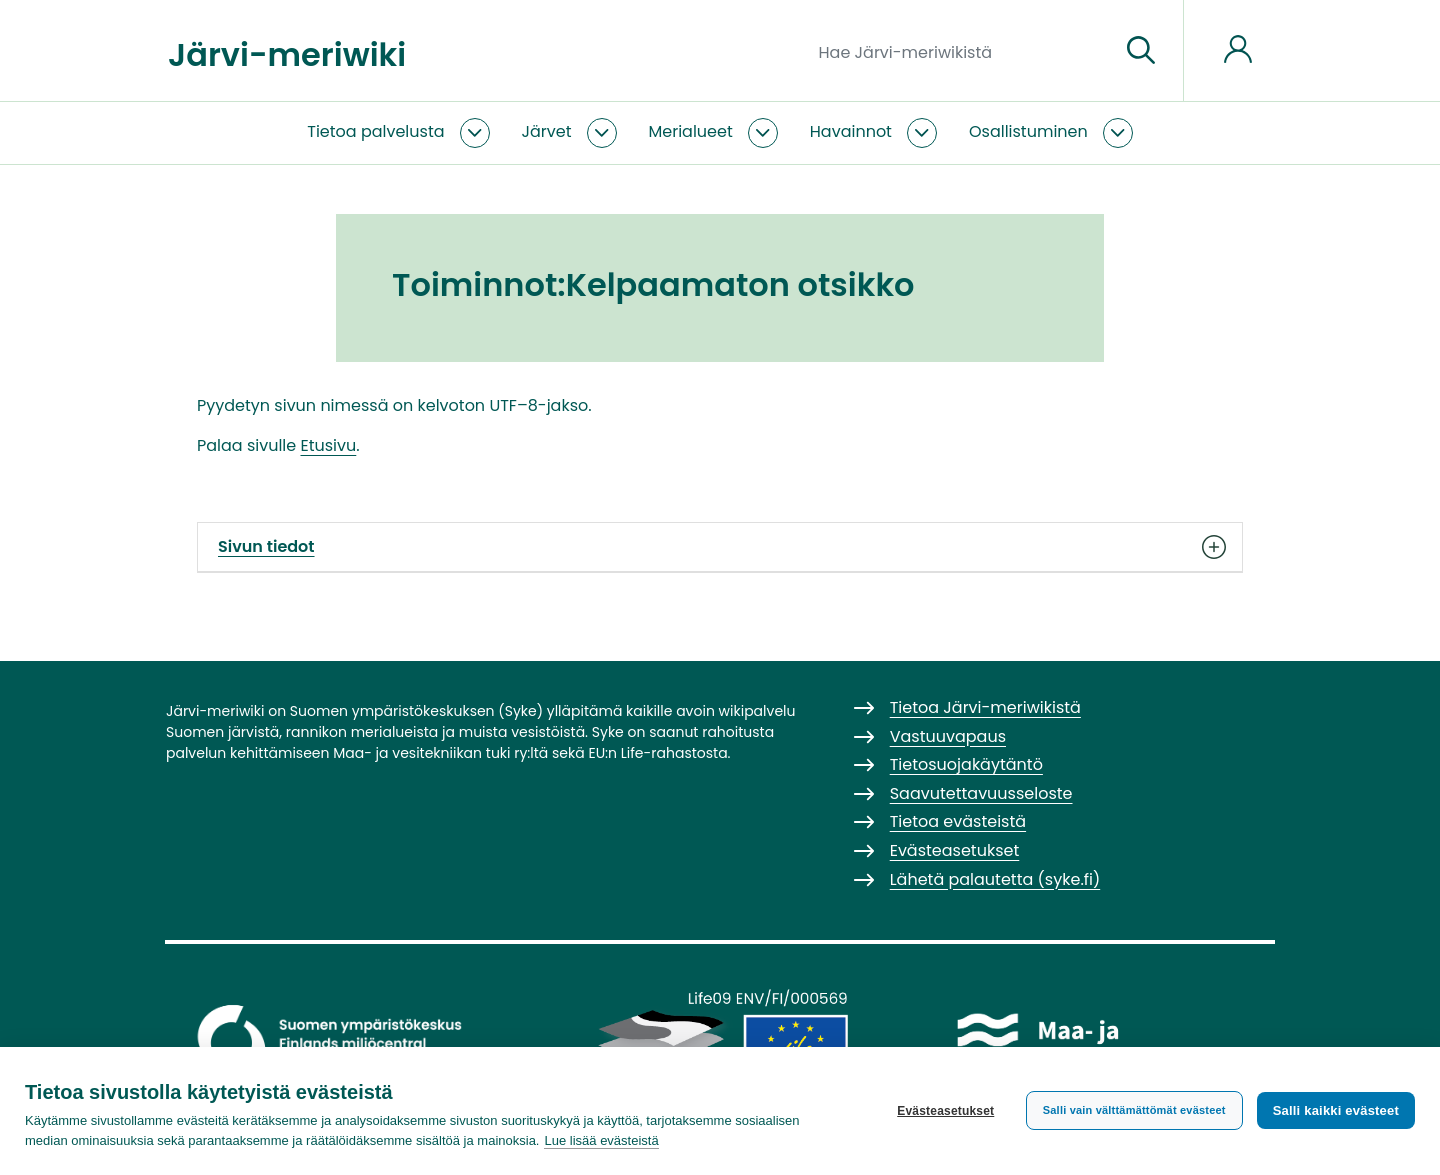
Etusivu (329, 445)
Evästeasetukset (945, 1111)
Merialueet (691, 131)
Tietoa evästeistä (958, 821)
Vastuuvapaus (948, 736)
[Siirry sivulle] (1141, 51)
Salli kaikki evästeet (1336, 1110)
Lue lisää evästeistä (601, 1140)
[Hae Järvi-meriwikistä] (961, 51)
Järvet (547, 131)
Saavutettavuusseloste (981, 793)
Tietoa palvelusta (375, 131)
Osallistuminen (1028, 131)
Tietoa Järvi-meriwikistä (985, 707)
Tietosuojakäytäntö (966, 764)
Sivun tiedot (720, 547)
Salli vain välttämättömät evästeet (1134, 1110)
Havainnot (851, 131)
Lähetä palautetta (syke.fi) (995, 879)
